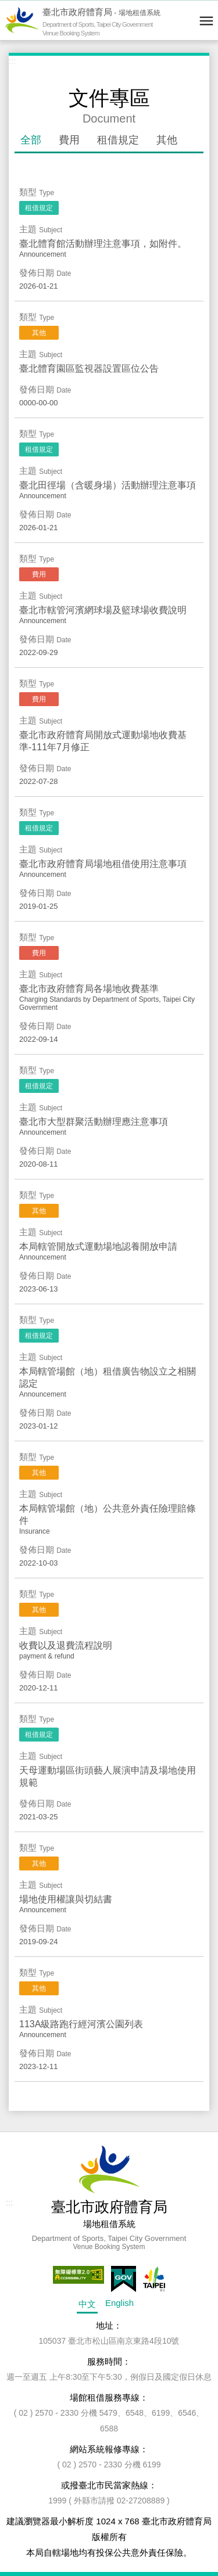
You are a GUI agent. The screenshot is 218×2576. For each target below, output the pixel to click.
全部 (30, 140)
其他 (166, 140)
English (119, 2303)
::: (12, 61)
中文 (87, 2304)
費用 (69, 140)
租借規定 (118, 140)
